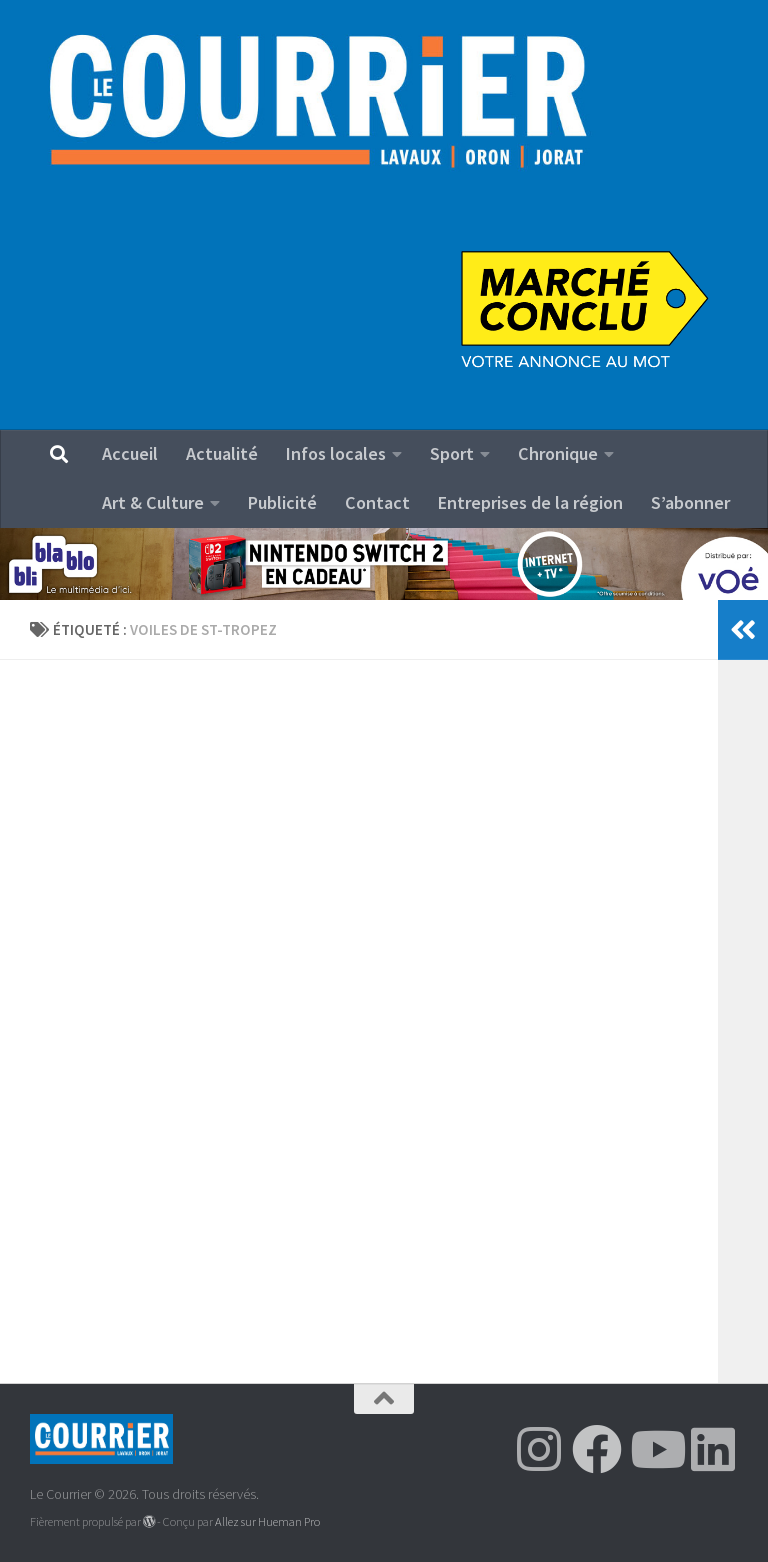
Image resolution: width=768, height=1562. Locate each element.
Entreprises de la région (530, 502)
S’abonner (690, 502)
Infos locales (336, 453)
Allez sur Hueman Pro (267, 1521)
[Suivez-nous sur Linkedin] (713, 1449)
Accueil (130, 453)
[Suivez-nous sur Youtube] (655, 1449)
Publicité (282, 502)
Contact (377, 502)
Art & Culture (153, 502)
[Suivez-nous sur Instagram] (539, 1449)
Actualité (222, 453)
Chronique (558, 453)
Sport (452, 453)
